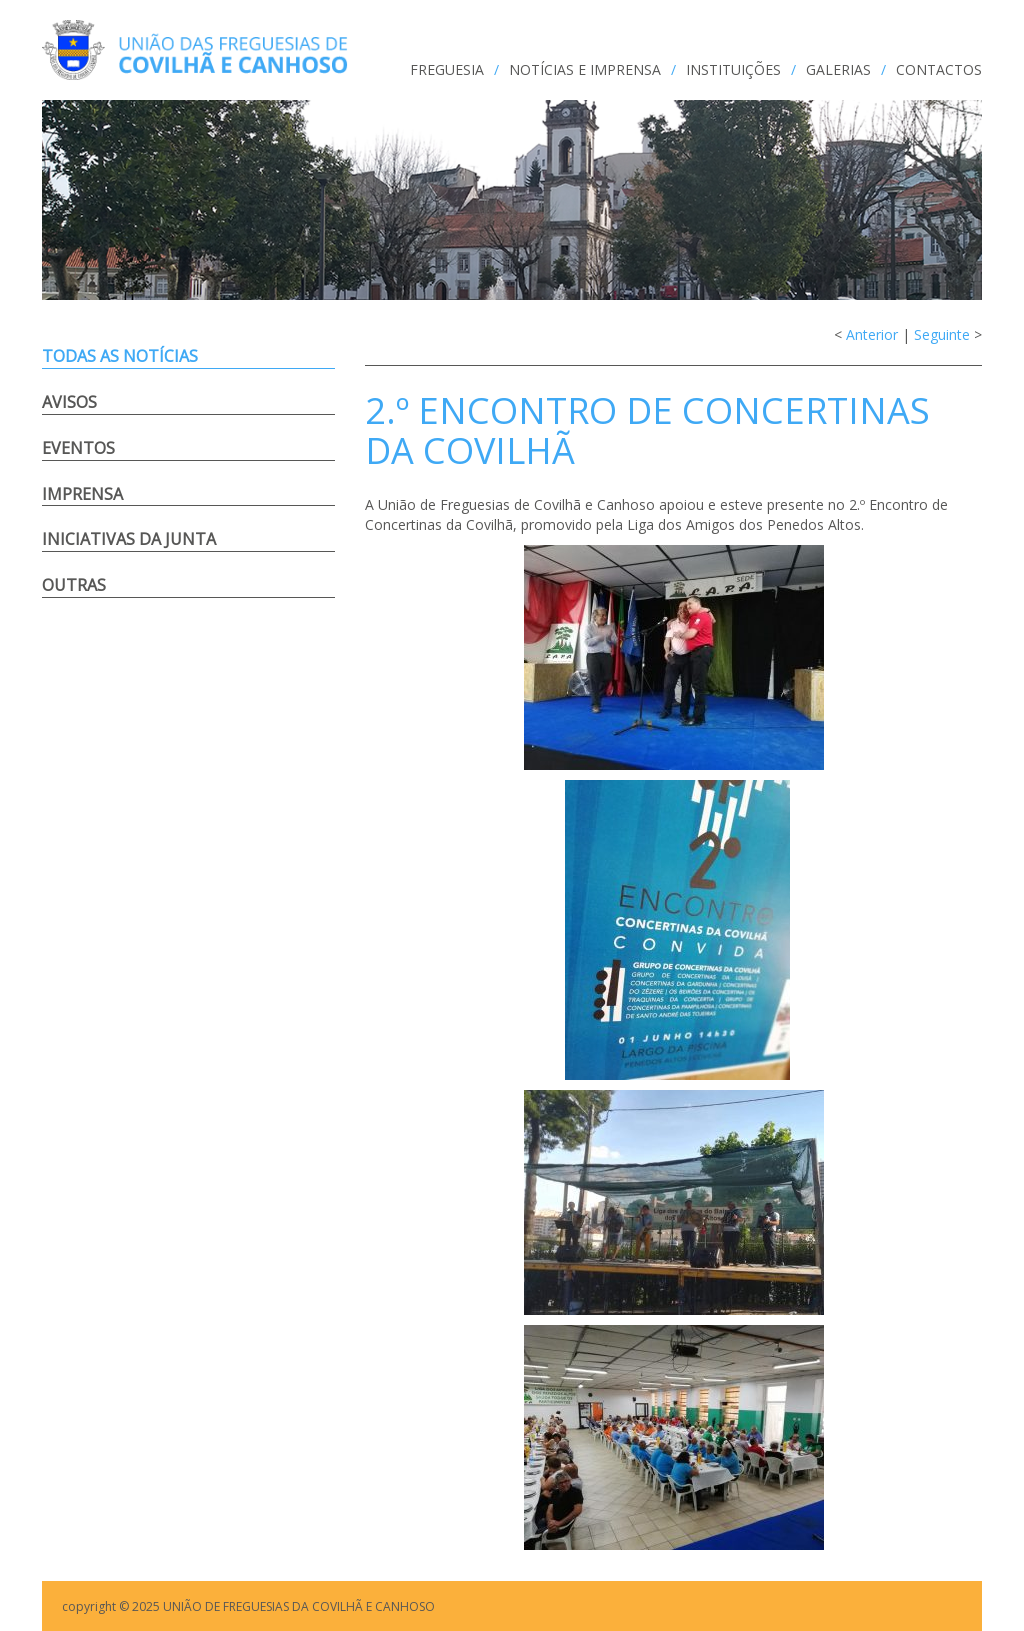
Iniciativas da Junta (129, 539)
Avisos (69, 402)
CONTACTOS (939, 69)
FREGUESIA (447, 69)
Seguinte (942, 334)
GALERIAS (838, 69)
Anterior (872, 334)
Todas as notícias (120, 356)
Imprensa (82, 494)
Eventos (78, 448)
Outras (74, 585)
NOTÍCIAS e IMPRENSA (585, 69)
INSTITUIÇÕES (733, 69)
